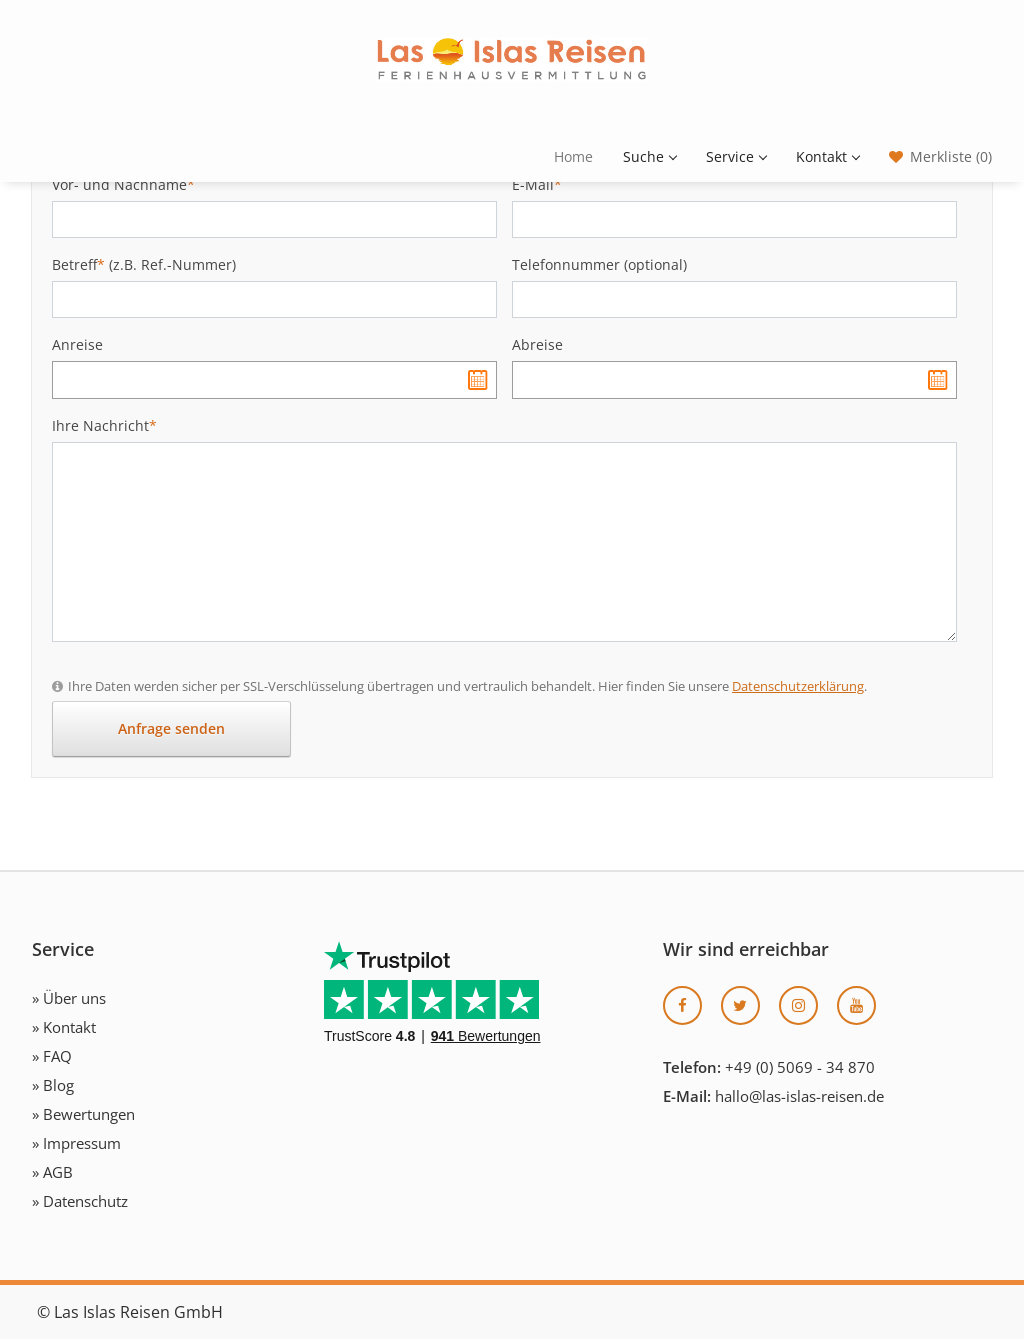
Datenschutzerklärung (798, 686)
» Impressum (76, 1143)
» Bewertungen (83, 1114)
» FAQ (52, 1056)
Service (736, 156)
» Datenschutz (80, 1201)
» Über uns (69, 998)
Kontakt (827, 156)
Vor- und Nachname (123, 184)
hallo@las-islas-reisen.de (799, 1096)
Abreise (537, 344)
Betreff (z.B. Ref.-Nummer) (144, 264)
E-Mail (537, 184)
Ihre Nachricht (104, 425)
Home (573, 156)
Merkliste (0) (951, 156)
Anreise (77, 344)
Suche (649, 156)
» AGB (52, 1172)
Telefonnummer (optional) (599, 264)
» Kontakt (64, 1027)
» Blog (53, 1085)
